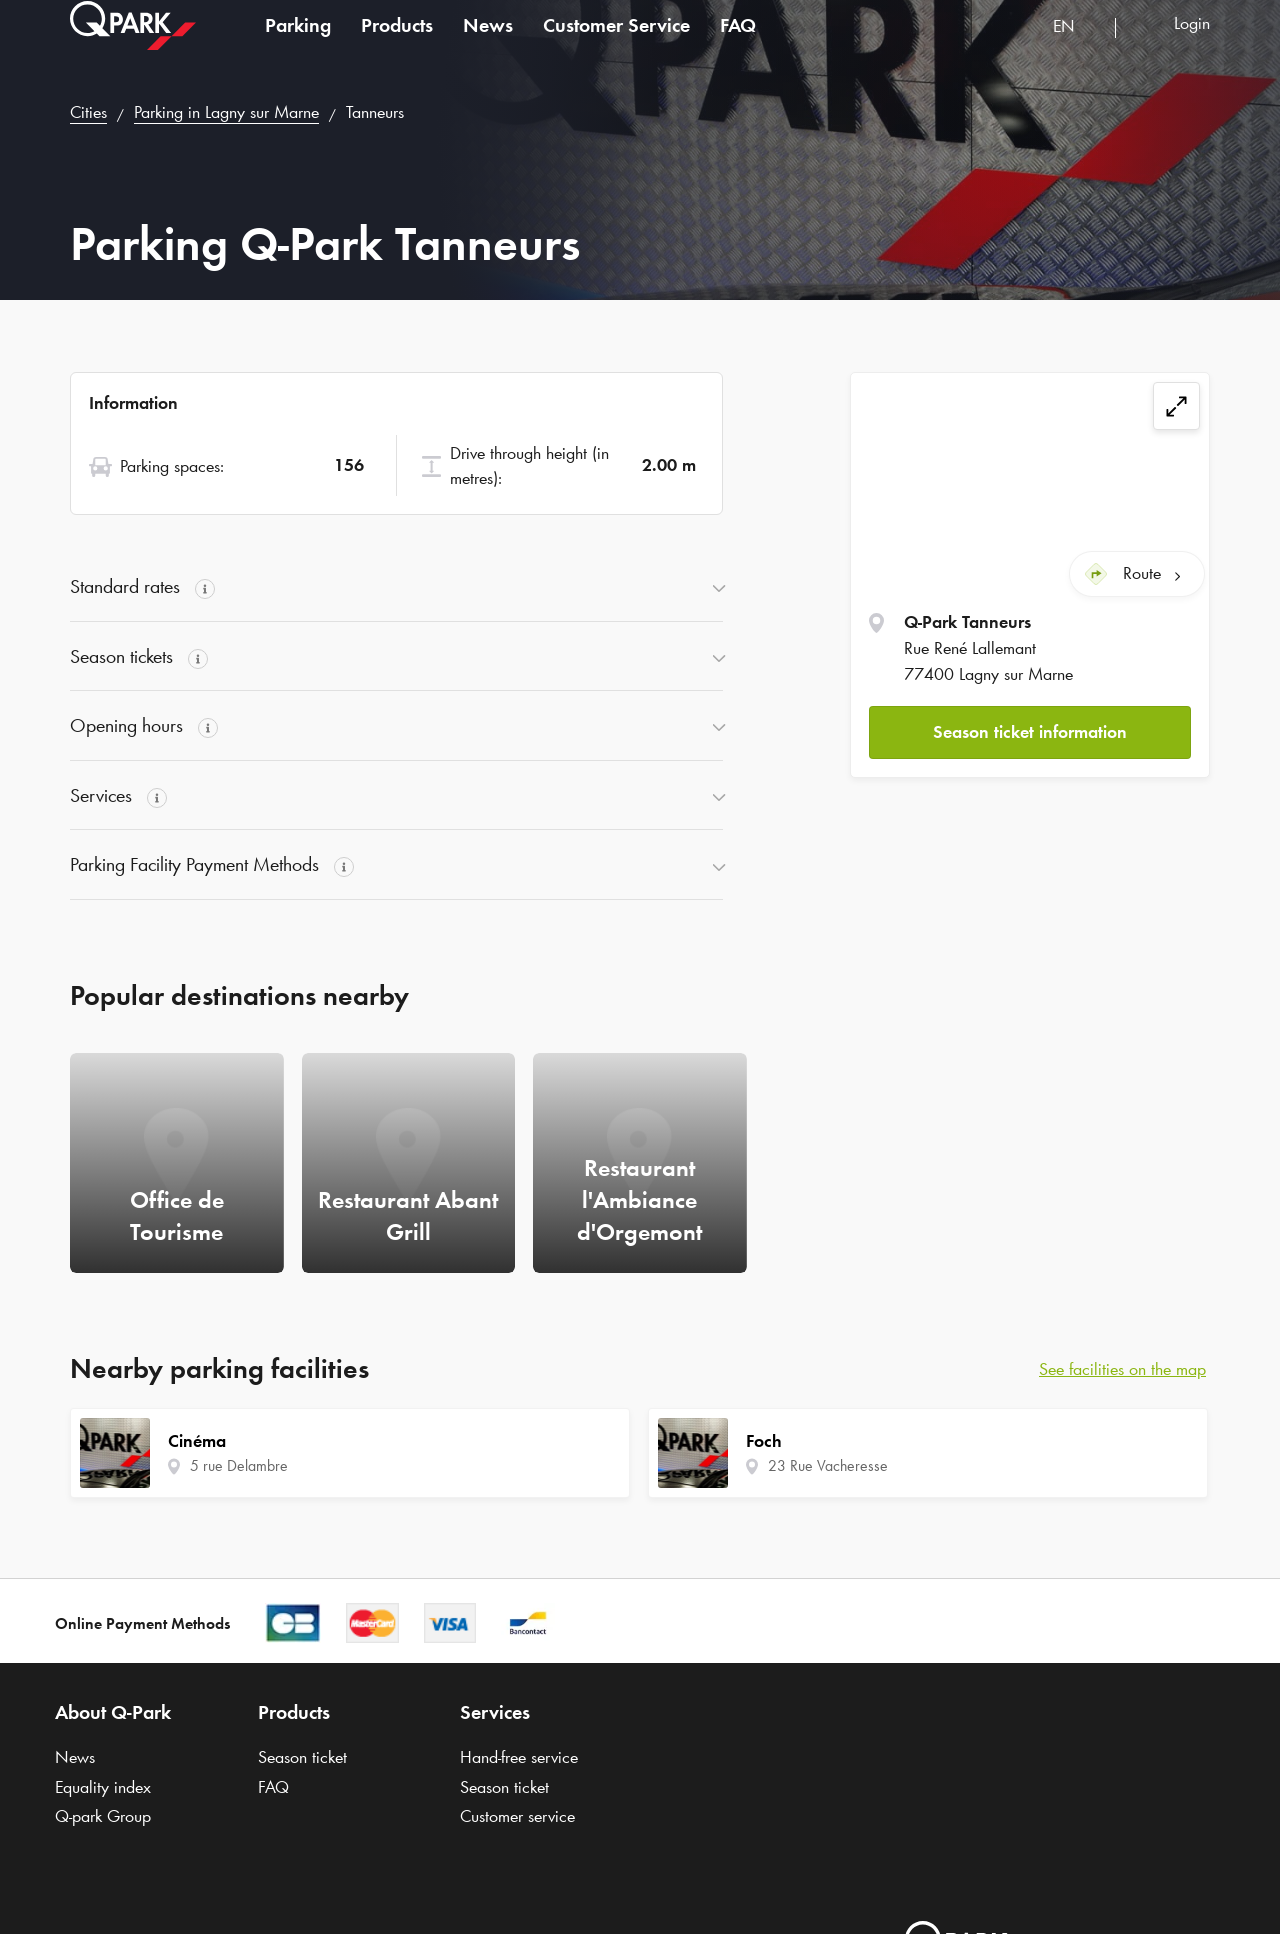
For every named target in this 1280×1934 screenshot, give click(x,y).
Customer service (517, 1816)
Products (397, 44)
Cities (88, 112)
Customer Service (616, 44)
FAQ (738, 44)
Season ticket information (1030, 731)
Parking (298, 44)
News (488, 44)
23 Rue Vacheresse (828, 1465)
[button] (1030, 731)
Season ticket (302, 1757)
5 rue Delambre (239, 1465)
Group (103, 1816)
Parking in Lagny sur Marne (226, 112)
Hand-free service (519, 1757)
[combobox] (1076, 47)
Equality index (103, 1787)
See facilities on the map (1122, 1369)
